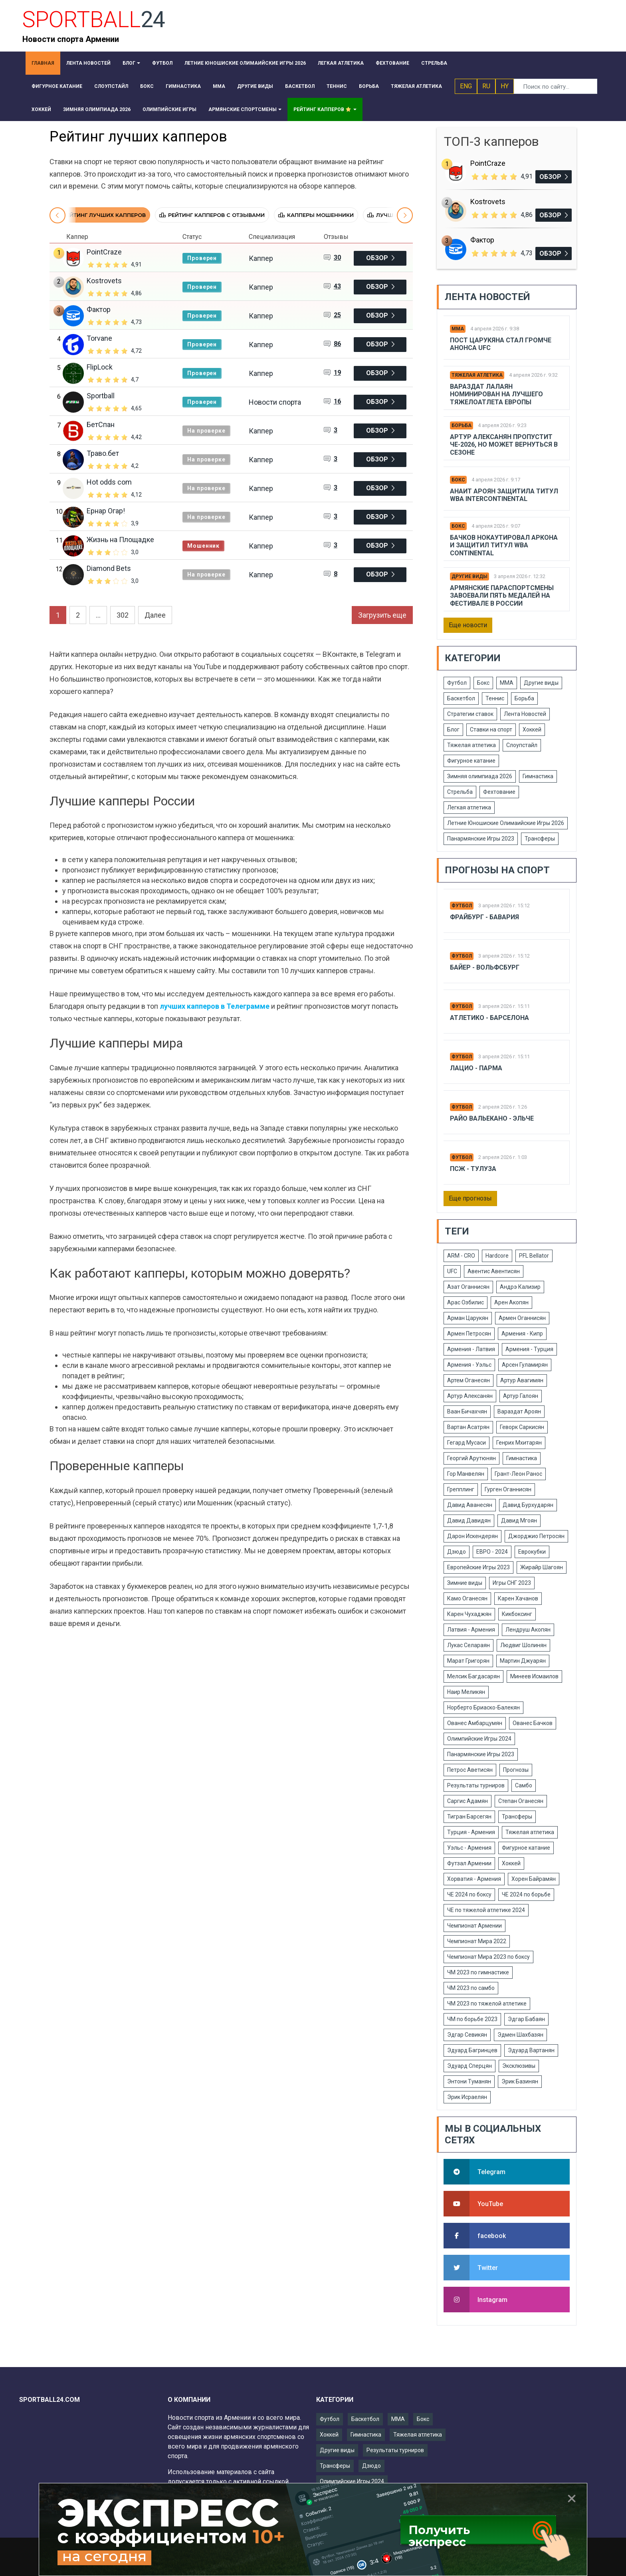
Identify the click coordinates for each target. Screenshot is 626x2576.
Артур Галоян (520, 1396)
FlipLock (100, 367)
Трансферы (540, 838)
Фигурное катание (471, 760)
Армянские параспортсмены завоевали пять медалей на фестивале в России (502, 595)
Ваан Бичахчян (467, 1411)
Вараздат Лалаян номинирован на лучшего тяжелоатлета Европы (496, 394)
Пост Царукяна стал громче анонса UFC (500, 344)
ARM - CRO (461, 1255)
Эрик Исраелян (467, 2097)
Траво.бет (103, 453)
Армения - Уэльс (469, 1365)
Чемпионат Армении (474, 1925)
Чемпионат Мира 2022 (476, 1941)
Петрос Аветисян (470, 1770)
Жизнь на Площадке (120, 539)
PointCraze (104, 252)
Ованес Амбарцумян (474, 1723)
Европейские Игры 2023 (478, 1567)
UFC (452, 1271)
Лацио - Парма (476, 1068)
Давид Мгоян (519, 1520)
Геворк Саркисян (522, 1427)
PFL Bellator (534, 1255)
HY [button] (505, 86)
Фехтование (499, 792)
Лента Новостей (525, 714)
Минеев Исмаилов (534, 1676)
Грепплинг (460, 1489)
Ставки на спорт (491, 729)
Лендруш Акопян (528, 1629)
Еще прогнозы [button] (470, 1198)
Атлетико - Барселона (489, 1018)
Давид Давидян (469, 1520)
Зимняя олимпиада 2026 (479, 776)
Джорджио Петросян (536, 1536)
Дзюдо (456, 1551)
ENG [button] (466, 86)
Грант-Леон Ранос (518, 1474)
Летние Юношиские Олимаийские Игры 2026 (505, 823)
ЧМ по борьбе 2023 (472, 2019)
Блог (453, 729)
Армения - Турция (529, 1349)
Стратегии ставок (470, 714)
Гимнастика (538, 776)
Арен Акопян (511, 1302)
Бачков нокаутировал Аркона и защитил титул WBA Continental (504, 545)
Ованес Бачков (533, 1723)
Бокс (458, 480)
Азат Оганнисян (468, 1287)
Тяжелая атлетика (477, 375)
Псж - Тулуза (473, 1169)
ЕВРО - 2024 (492, 1551)
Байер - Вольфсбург (484, 967)
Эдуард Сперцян (469, 2066)
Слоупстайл (521, 745)
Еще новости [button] (468, 625)
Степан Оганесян (520, 1801)
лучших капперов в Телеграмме (214, 1006)
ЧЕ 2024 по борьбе (526, 1894)
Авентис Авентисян (494, 1271)
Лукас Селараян (468, 1645)
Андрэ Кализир (520, 1287)
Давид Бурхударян (528, 1505)
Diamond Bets (109, 568)
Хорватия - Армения (474, 1879)
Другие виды (469, 576)
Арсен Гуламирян (525, 1365)
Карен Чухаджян (469, 1614)
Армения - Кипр (522, 1333)
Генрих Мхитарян (519, 1442)
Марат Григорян (468, 1661)
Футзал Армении (469, 1863)
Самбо (523, 1785)
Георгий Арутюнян (471, 1458)
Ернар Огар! (106, 511)
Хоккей (532, 729)
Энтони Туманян (469, 2081)
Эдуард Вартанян (531, 2050)
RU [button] (486, 86)
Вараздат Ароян (519, 1411)
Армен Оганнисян (522, 1318)
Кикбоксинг (517, 1614)
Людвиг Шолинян (523, 1645)
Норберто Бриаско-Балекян (483, 1707)
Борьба (461, 425)
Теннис (494, 698)
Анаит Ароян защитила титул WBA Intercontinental (504, 495)
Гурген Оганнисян (508, 1489)
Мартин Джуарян (523, 1661)
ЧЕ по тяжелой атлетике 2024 (486, 1910)
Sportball (101, 396)
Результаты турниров (476, 1785)
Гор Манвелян (465, 1474)
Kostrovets (104, 280)
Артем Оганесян (468, 1380)
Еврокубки (532, 1551)
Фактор (99, 309)
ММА (458, 329)
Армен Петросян (469, 1333)
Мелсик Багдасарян (473, 1676)
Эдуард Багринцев (472, 2050)
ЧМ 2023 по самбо (471, 1988)
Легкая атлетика (469, 807)
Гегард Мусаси (466, 1442)
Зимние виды (464, 1583)
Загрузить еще (382, 615)
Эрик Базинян (519, 2081)
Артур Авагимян (521, 1380)
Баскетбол (461, 698)
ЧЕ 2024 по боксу (469, 1894)
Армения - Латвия (471, 1349)
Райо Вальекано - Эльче (492, 1118)
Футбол (457, 683)
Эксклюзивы (518, 2066)
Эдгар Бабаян (526, 2019)
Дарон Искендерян (472, 1536)
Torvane (99, 338)
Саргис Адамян (467, 1801)
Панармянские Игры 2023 (480, 838)
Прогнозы (516, 1770)
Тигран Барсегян (469, 1816)
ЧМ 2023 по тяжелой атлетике (487, 2003)
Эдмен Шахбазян (520, 2034)
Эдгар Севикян (467, 2034)
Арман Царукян (467, 1318)
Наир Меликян (466, 1692)
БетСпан (101, 424)
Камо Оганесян (467, 1598)
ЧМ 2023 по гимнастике (478, 1972)
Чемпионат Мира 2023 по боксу (488, 1957)
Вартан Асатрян (468, 1427)
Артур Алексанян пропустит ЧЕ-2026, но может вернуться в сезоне (504, 444)
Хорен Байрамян (533, 1879)
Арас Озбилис (465, 1302)
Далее (155, 615)
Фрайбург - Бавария (484, 917)
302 (123, 615)
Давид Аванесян (469, 1505)
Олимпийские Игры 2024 (479, 1738)
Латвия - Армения (471, 1629)
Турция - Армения (471, 1832)
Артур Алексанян (470, 1396)
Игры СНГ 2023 (512, 1583)
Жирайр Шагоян (541, 1567)
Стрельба (460, 792)
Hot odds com (109, 482)
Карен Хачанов (518, 1598)
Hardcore (497, 1255)
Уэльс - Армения (469, 1848)
